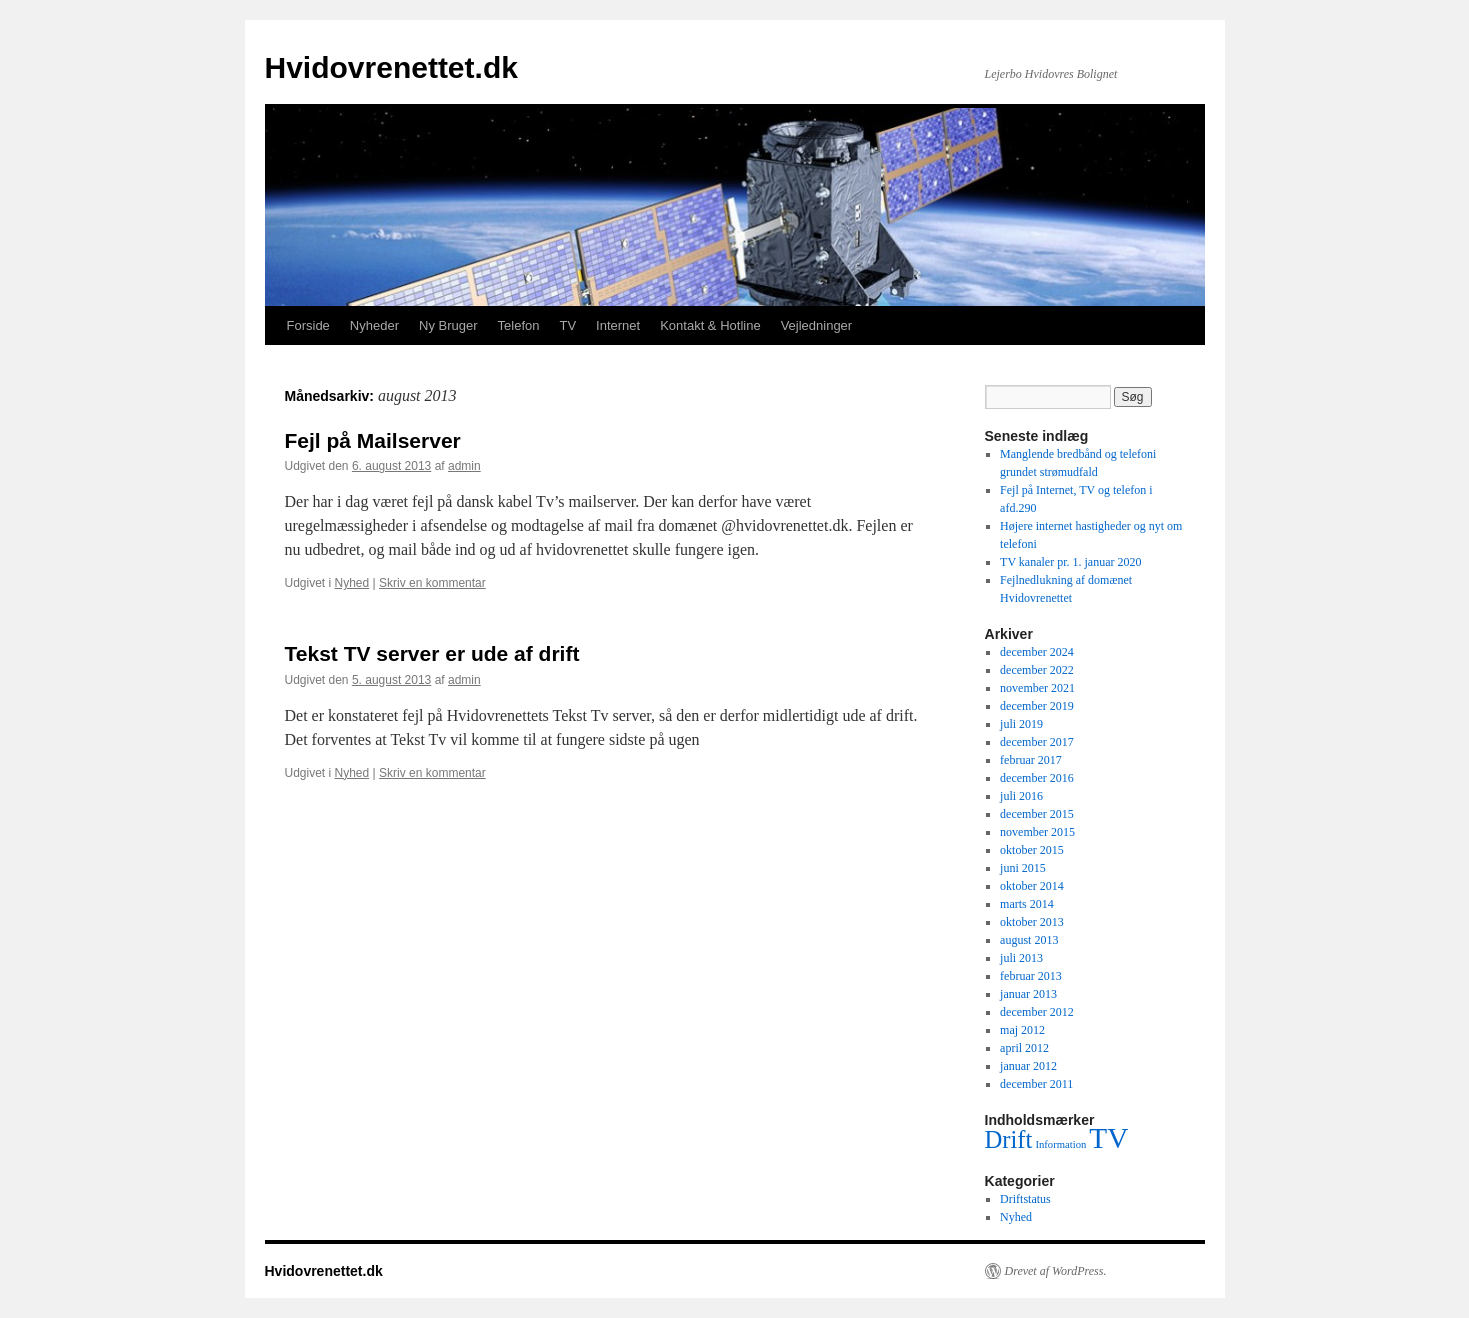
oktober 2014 (1032, 886)
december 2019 (1037, 706)
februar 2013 (1031, 976)
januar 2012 (1028, 1066)
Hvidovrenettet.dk (391, 67)
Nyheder (374, 325)
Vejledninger (817, 325)
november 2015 (1037, 832)
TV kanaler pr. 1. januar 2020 (1070, 562)
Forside (308, 325)
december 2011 (1036, 1084)
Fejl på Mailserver (373, 440)
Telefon (519, 325)
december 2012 (1037, 1012)
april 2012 (1024, 1048)
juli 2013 (1021, 958)
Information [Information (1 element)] (1060, 1144)
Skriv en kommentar (432, 583)
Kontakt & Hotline (710, 325)
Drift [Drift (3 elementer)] (1009, 1139)
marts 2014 (1027, 904)
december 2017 (1037, 742)
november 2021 (1037, 688)
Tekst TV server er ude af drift (432, 653)
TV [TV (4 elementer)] (1108, 1138)
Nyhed (352, 583)
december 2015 (1037, 814)
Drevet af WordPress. (1056, 1271)
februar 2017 (1031, 760)
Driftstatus (1025, 1199)
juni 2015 (1023, 868)
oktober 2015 (1032, 850)
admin (464, 466)
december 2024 (1037, 652)
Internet (618, 325)
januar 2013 (1028, 994)
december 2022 (1037, 670)
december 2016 (1037, 778)
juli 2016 (1021, 796)
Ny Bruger (448, 325)
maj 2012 (1022, 1030)
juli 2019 (1021, 724)
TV (567, 325)
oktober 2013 (1032, 922)
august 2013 (1029, 940)
